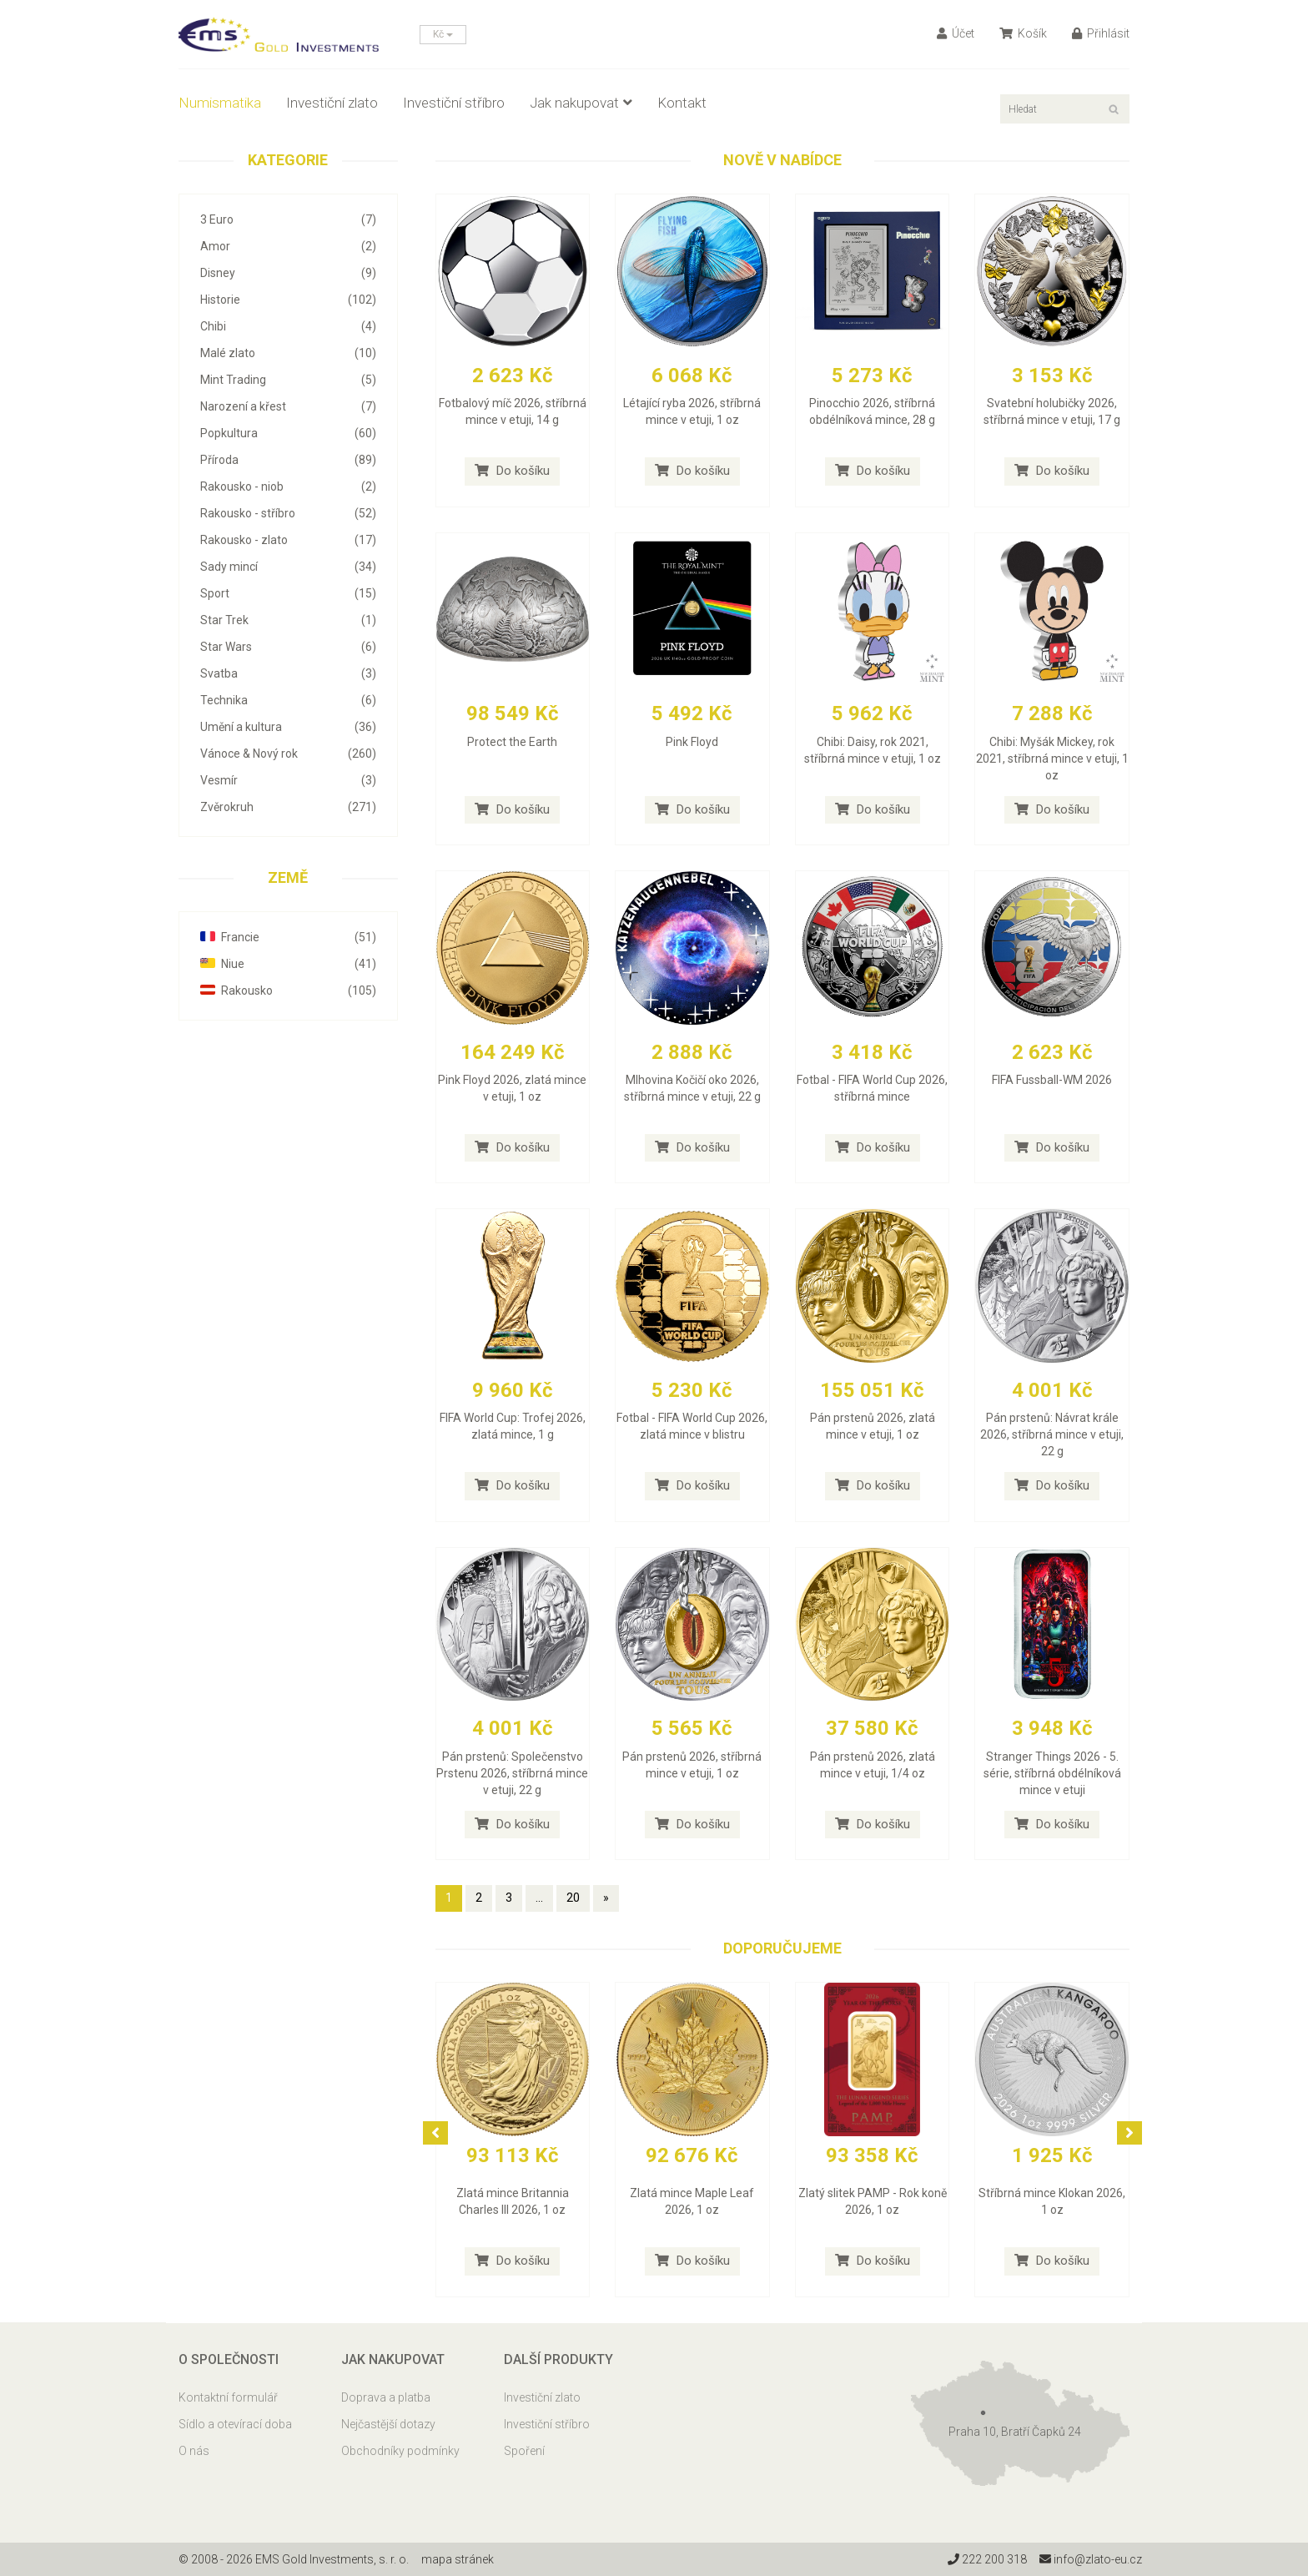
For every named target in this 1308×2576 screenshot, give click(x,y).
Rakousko (288, 990)
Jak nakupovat (581, 102)
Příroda (288, 459)
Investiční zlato (332, 102)
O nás (194, 2451)
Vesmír (288, 780)
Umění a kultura (288, 726)
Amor (288, 246)
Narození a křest (288, 406)
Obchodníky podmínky (400, 2451)
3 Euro (288, 219)
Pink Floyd (692, 742)
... (539, 1897)
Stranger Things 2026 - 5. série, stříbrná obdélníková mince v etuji (1052, 1773)
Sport (288, 593)
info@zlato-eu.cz (1090, 2559)
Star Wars (288, 646)
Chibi (288, 326)
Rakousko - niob (288, 486)
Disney (288, 273)
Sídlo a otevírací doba (235, 2424)
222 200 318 (987, 2559)
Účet (955, 33)
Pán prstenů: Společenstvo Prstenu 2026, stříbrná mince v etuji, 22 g (512, 1773)
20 (573, 1897)
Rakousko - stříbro (288, 513)
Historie (288, 299)
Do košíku (512, 470)
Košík (1023, 33)
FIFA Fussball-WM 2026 (1052, 1079)
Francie (288, 937)
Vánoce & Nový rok (288, 753)
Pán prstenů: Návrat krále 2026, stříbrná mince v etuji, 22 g (1052, 1434)
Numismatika (220, 102)
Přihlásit (1100, 33)
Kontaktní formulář (228, 2397)
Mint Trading (288, 379)
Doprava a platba (385, 2397)
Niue (288, 963)
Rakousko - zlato (288, 540)
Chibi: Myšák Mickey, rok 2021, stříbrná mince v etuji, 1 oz (1052, 758)
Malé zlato (288, 353)
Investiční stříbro (454, 102)
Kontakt (682, 102)
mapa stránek (457, 2559)
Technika (288, 700)
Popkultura (288, 433)
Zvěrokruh (288, 807)
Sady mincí (288, 566)
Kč (443, 34)
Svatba (288, 673)
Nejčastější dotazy (388, 2424)
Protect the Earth (512, 742)
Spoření (524, 2451)
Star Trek (288, 620)
